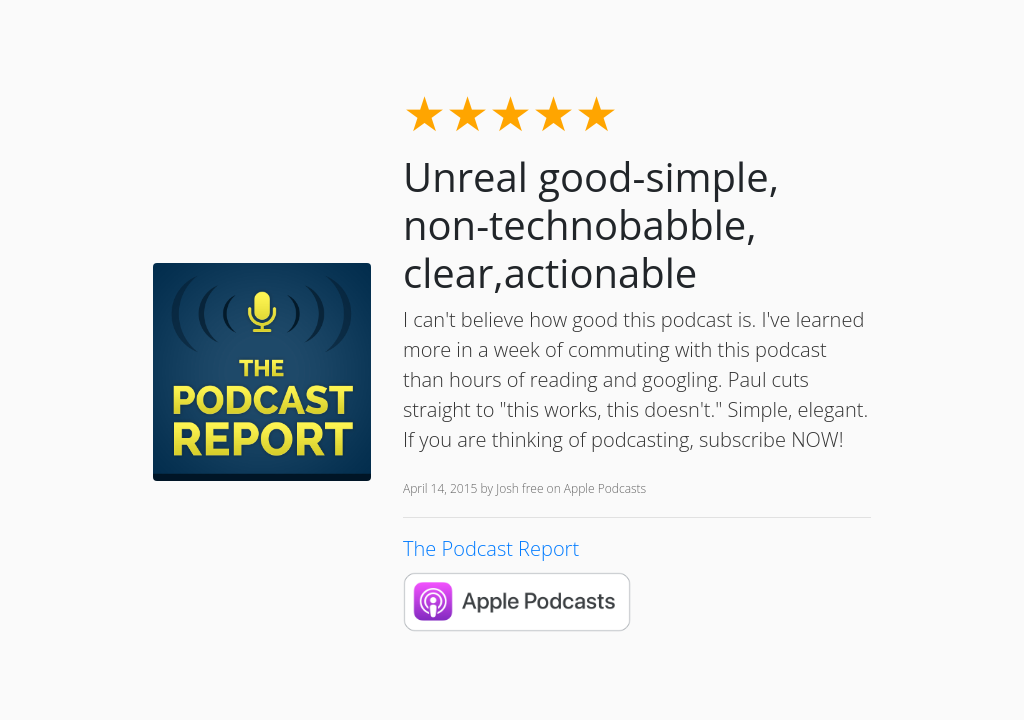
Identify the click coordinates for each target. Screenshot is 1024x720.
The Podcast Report (491, 548)
